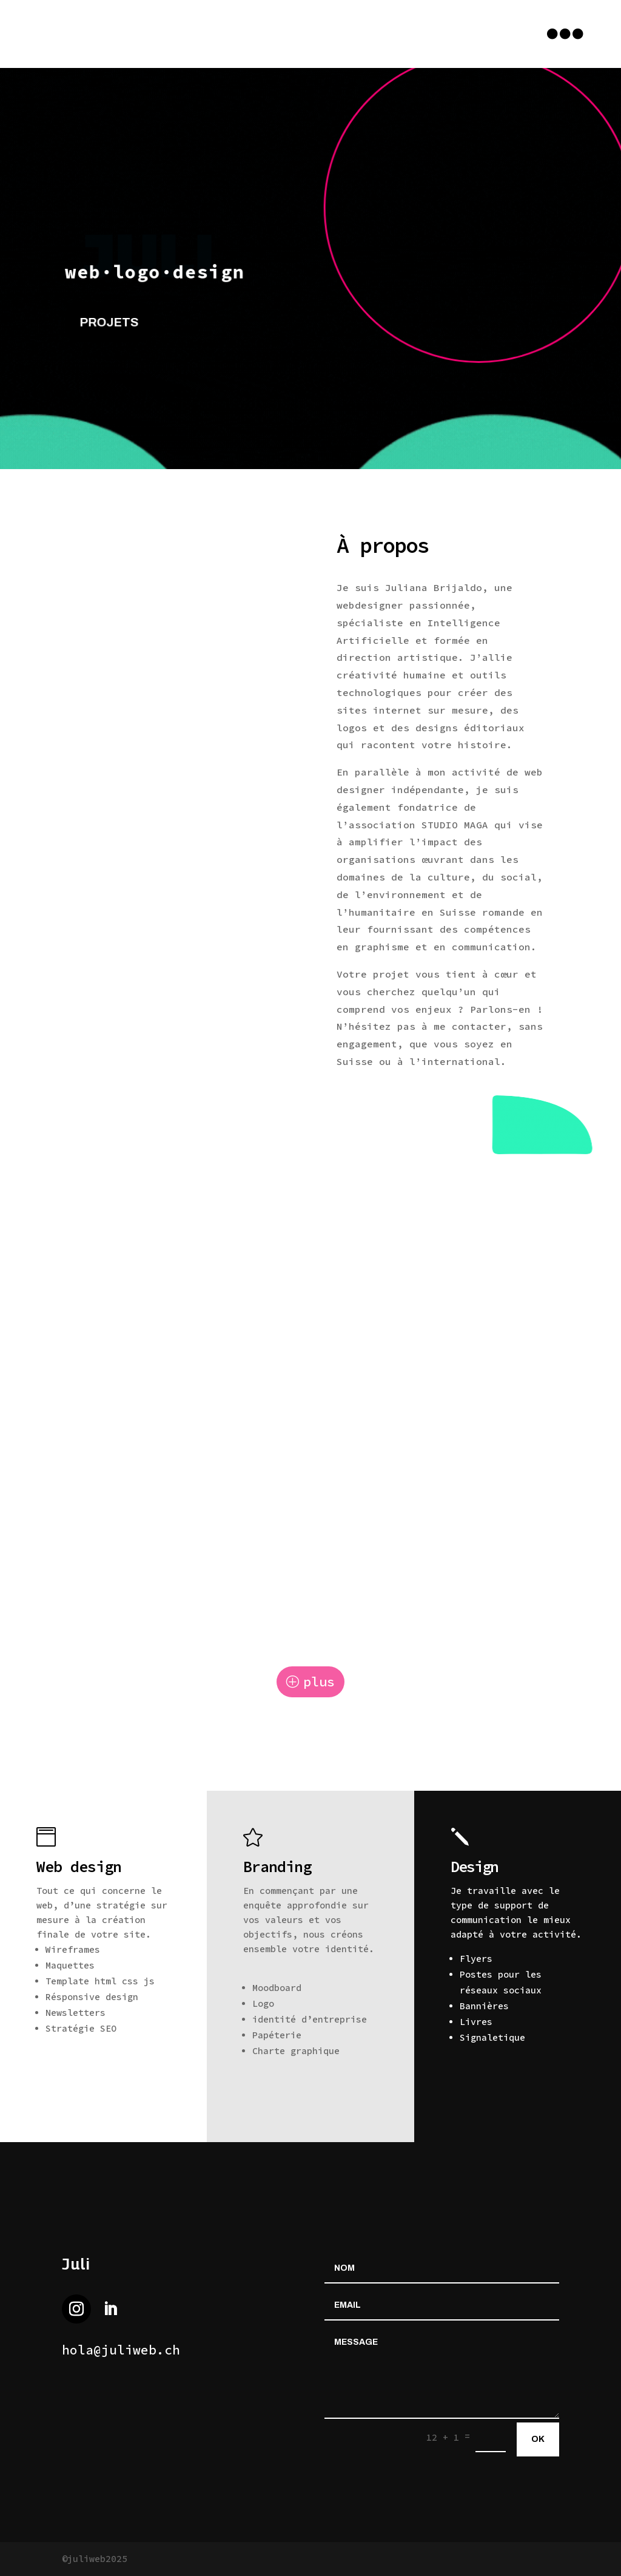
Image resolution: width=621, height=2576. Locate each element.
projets (114, 320)
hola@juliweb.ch (121, 2350)
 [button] (565, 34)
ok (538, 2439)
